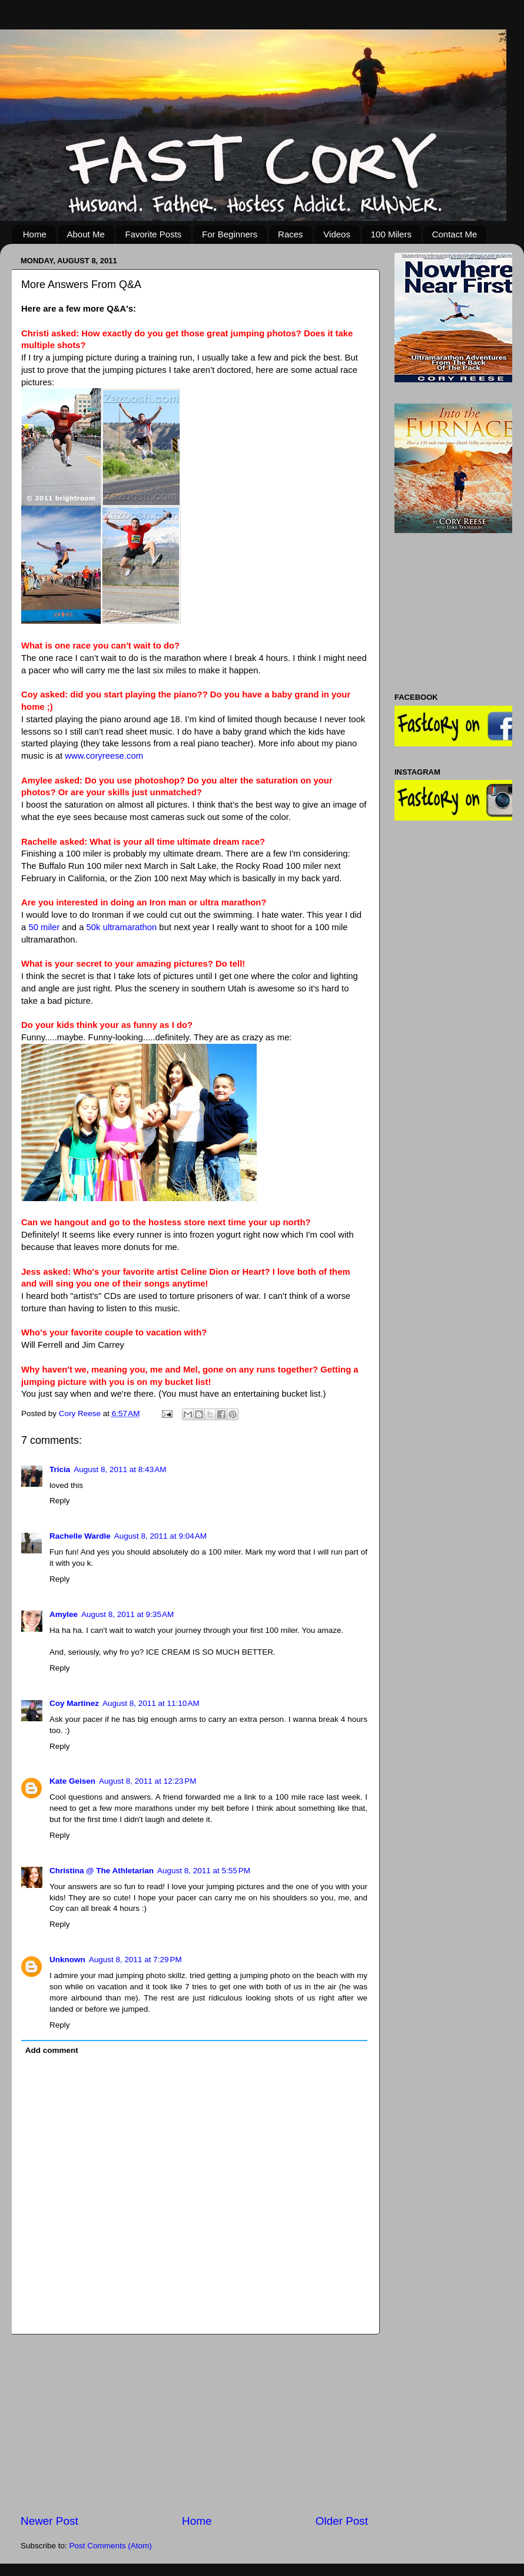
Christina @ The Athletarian (101, 1870)
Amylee (63, 1614)
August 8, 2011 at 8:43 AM (120, 1469)
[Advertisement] (194, 2424)
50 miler (43, 927)
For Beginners (229, 234)
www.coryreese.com (104, 755)
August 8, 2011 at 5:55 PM (203, 1870)
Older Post (342, 2521)
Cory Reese (81, 1413)
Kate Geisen (72, 1781)
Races (290, 234)
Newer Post (49, 2521)
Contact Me (454, 234)
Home (35, 234)
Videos (336, 234)
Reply (59, 1500)
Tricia (59, 1469)
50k (122, 927)
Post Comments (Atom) (110, 2545)
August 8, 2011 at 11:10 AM (151, 1703)
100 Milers (391, 234)
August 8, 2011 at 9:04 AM (160, 1536)
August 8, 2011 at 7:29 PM (135, 1959)
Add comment (51, 2050)
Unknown (67, 1959)
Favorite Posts (153, 234)
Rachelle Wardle (80, 1536)
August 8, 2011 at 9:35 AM (127, 1614)
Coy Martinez (74, 1703)
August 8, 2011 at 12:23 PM (148, 1781)
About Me (86, 234)
